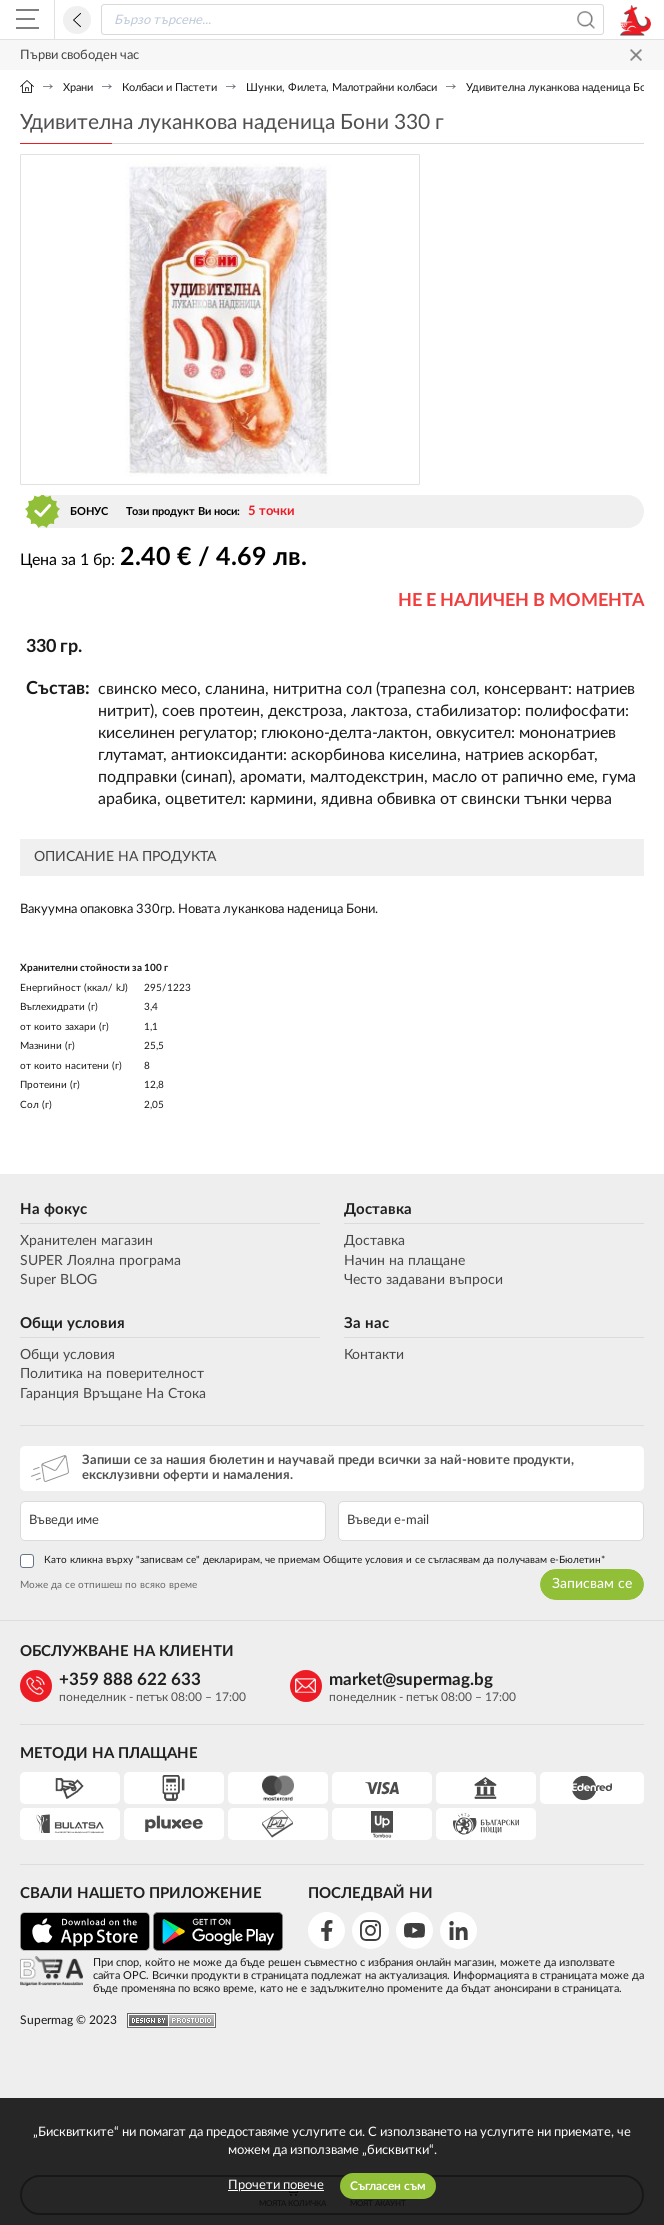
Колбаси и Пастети (169, 87)
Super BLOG (58, 1280)
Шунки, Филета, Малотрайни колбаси (341, 87)
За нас (366, 1323)
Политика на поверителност (112, 1374)
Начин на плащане (404, 1261)
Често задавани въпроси (423, 1280)
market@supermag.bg (411, 1679)
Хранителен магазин (86, 1241)
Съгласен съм (388, 2186)
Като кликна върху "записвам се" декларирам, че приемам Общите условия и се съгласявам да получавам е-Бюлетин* (312, 1561)
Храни (78, 87)
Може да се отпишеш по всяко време (108, 1585)
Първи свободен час (79, 55)
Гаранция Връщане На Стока (113, 1394)
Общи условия (72, 1323)
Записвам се (592, 1584)
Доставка (378, 1209)
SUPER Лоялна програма (100, 1261)
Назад (77, 20)
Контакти (374, 1355)
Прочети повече (276, 2185)
